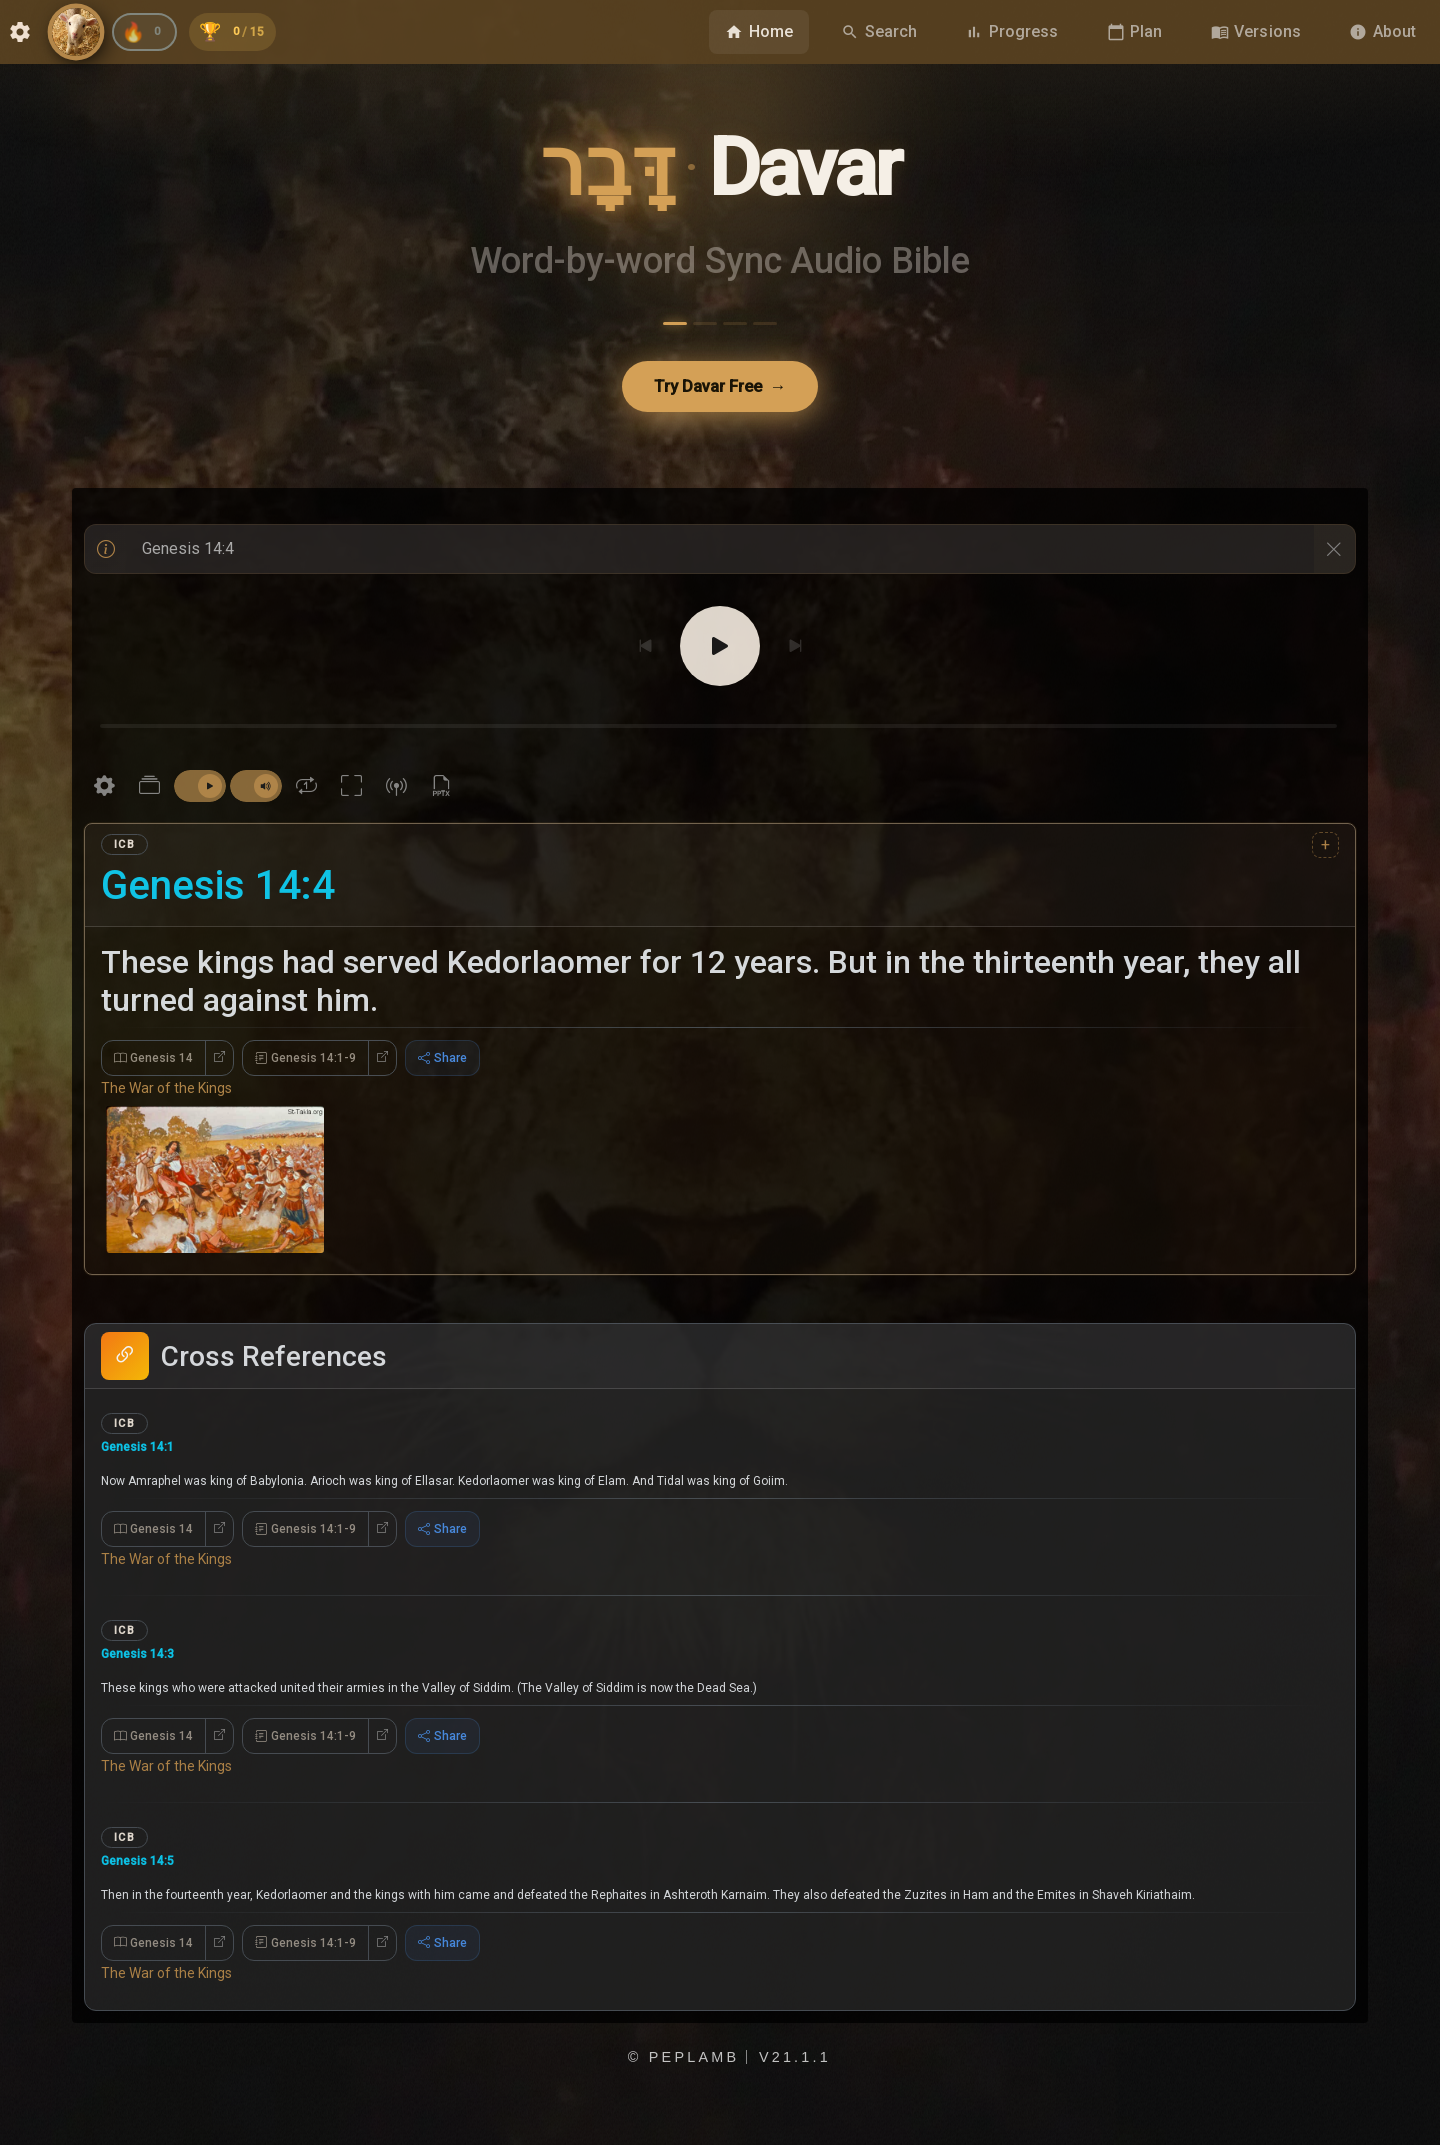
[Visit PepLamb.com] (76, 32)
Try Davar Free (720, 388)
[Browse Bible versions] (1256, 32)
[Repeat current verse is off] (306, 790)
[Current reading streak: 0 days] (149, 32)
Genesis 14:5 (148, 1892)
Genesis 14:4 (218, 889)
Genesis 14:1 (148, 1454)
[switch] (200, 791)
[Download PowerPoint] (441, 790)
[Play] (720, 650)
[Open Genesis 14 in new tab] (219, 1063)
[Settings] (104, 790)
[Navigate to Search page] (879, 32)
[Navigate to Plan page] (1135, 32)
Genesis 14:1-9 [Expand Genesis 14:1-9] (305, 1063)
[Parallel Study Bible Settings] (149, 790)
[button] (720, 1495)
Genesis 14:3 (148, 1673)
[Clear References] (1334, 553)
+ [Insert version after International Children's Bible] (1325, 848)
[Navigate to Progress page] (1011, 32)
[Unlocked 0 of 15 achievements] (247, 32)
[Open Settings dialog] (20, 32)
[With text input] (720, 553)
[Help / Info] (106, 553)
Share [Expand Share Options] (442, 1063)
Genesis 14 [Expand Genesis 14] (153, 1063)
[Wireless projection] (396, 790)
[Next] (795, 650)
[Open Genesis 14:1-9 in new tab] (382, 1063)
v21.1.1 (795, 2121)
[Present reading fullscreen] (351, 790)
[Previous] (645, 650)
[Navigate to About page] (1382, 32)
